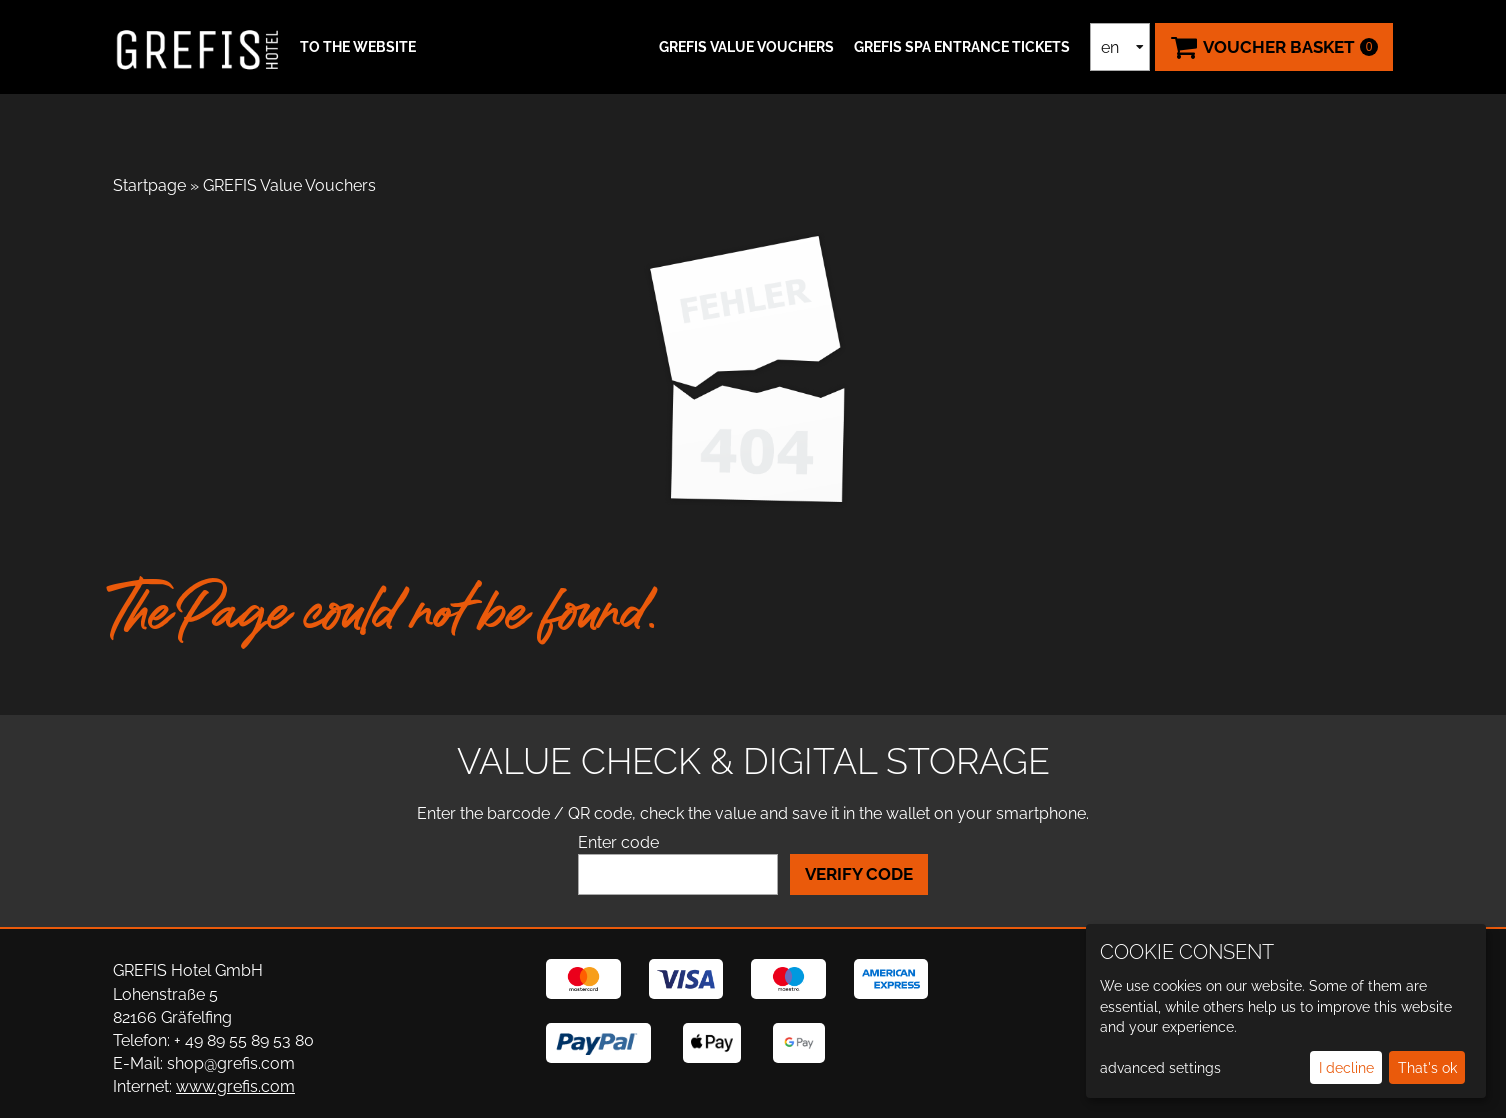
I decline (1346, 1068)
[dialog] (1286, 1011)
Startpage (149, 185)
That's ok (1427, 1068)
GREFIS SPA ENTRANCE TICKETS (962, 47)
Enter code (618, 842)
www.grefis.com (235, 1086)
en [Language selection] (1110, 47)
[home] (198, 47)
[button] (355, 47)
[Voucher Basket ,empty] (1274, 47)
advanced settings (1160, 1068)
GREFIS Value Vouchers (746, 47)
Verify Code (859, 874)
